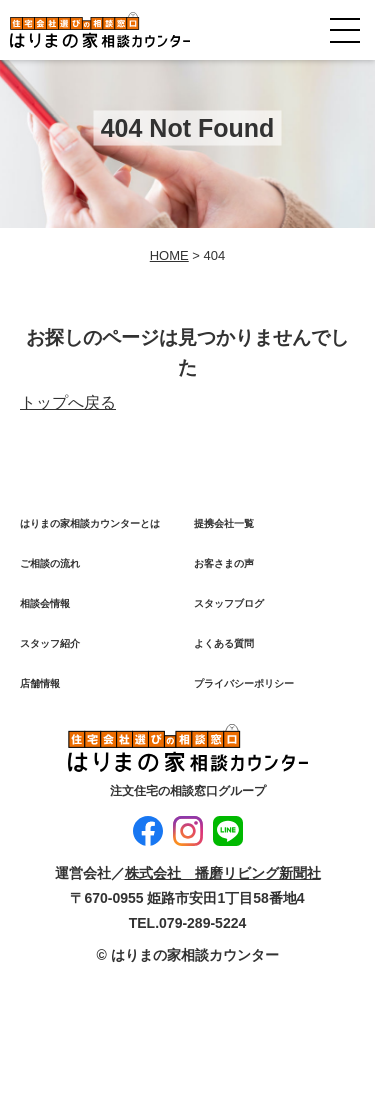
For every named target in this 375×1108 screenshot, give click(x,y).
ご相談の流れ (50, 563)
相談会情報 (45, 603)
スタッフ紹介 (50, 643)
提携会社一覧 (224, 523)
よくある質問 (224, 643)
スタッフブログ (229, 603)
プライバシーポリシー (244, 683)
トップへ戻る (68, 402)
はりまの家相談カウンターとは (90, 523)
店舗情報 (40, 683)
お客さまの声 (224, 563)
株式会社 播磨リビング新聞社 (223, 873)
